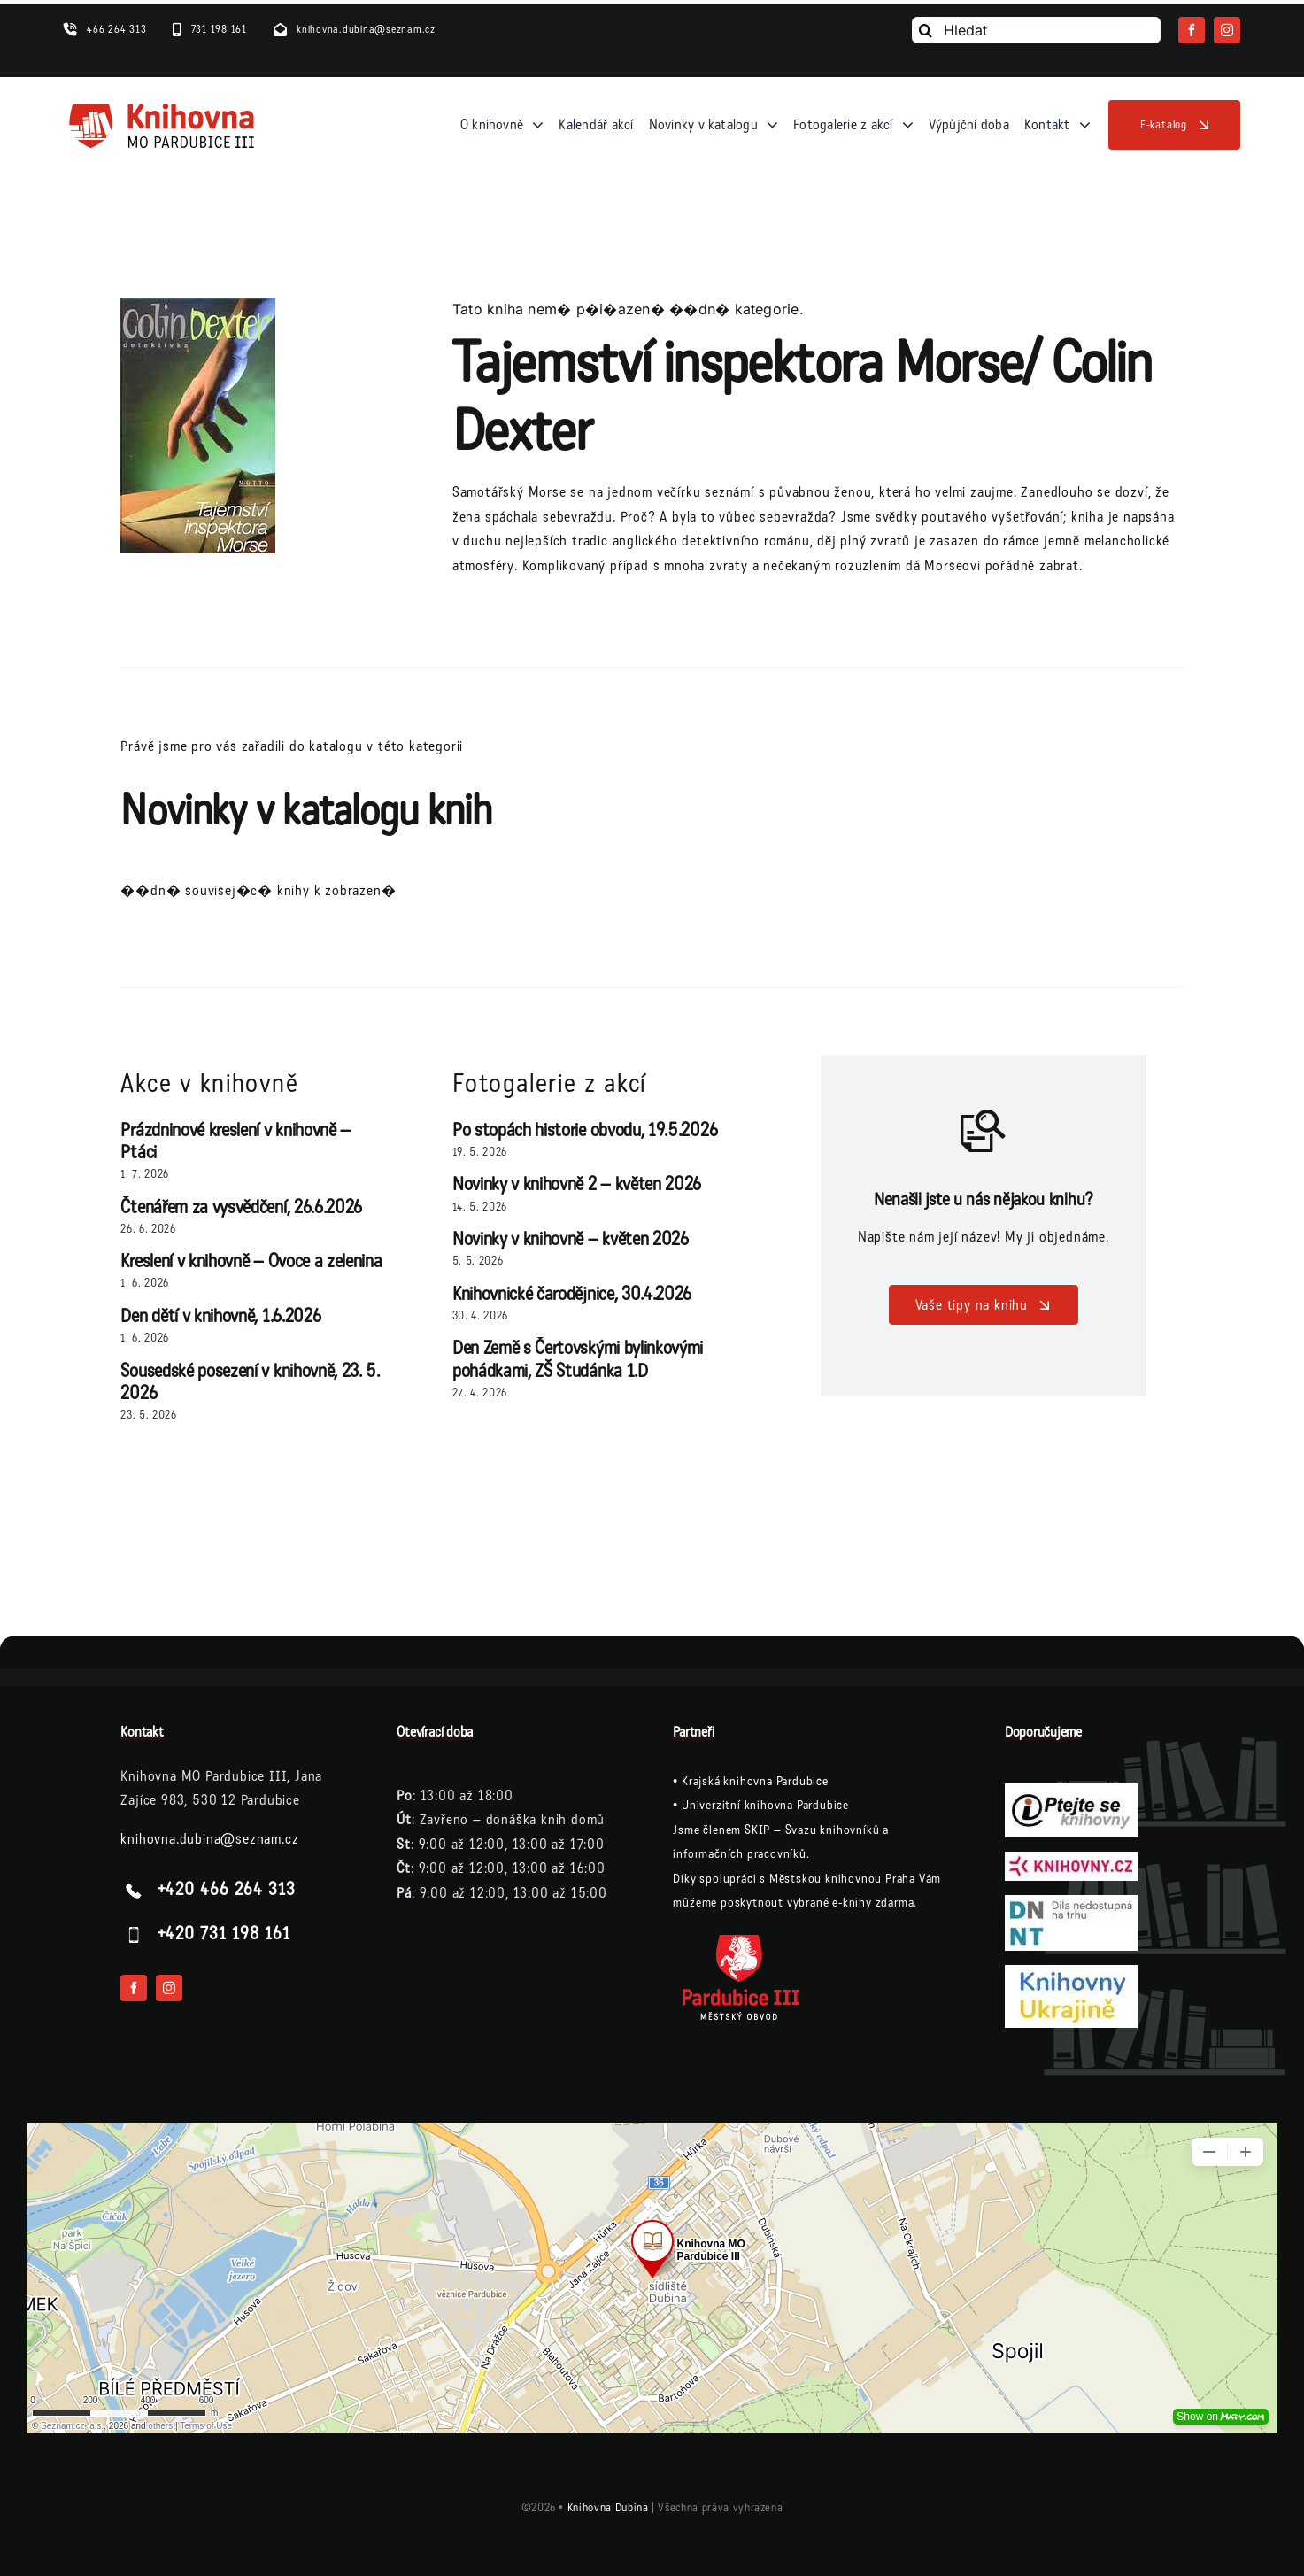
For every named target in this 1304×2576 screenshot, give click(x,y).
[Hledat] (1036, 30)
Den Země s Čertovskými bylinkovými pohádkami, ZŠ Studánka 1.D (577, 1359)
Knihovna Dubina (608, 2508)
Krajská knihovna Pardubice (755, 1781)
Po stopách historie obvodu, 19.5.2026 (584, 1130)
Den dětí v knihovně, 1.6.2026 (220, 1316)
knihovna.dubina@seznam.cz (209, 1838)
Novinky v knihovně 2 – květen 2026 (576, 1184)
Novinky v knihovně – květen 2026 (570, 1239)
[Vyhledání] (925, 30)
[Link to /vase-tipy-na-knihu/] (983, 1131)
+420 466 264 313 (227, 1889)
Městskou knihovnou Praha (842, 1878)
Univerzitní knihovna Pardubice (765, 1805)
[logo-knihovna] (162, 107)
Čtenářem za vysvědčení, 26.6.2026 (241, 1207)
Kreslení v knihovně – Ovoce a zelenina (251, 1261)
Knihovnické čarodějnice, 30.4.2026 (571, 1294)
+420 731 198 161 (224, 1934)
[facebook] (1191, 30)
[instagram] (1227, 30)
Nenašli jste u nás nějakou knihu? (983, 1200)
